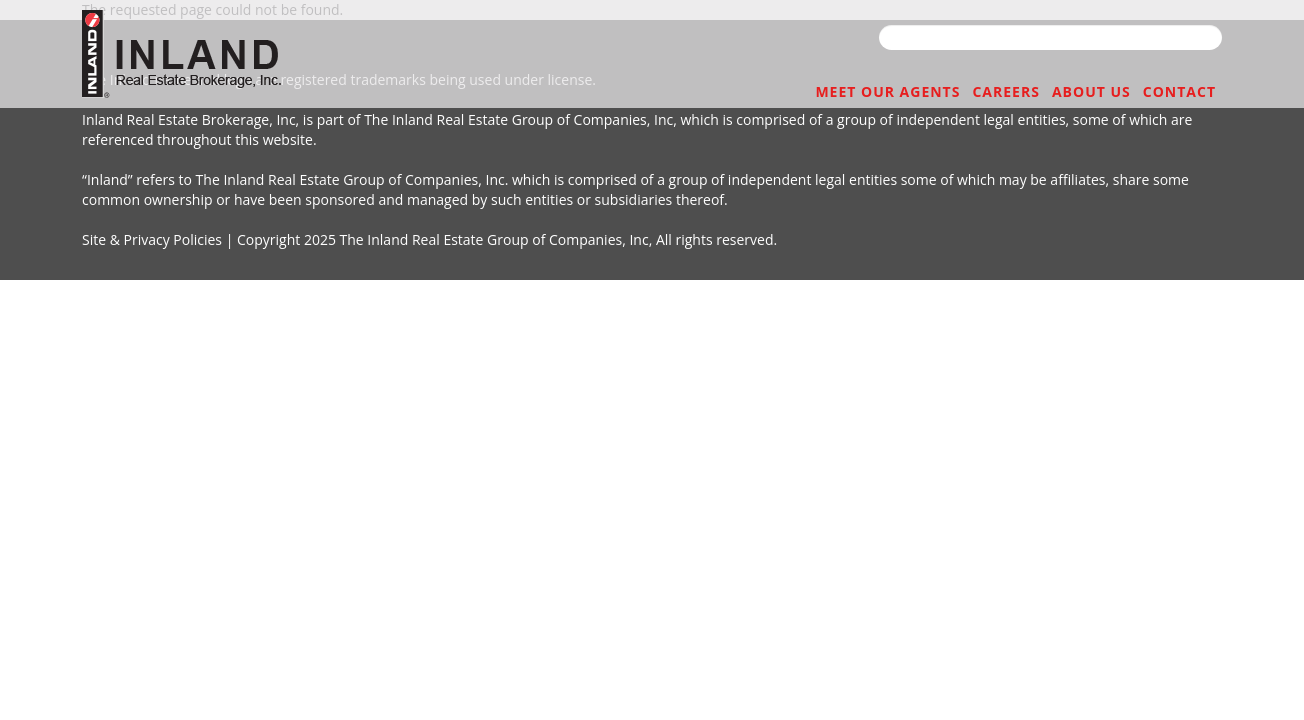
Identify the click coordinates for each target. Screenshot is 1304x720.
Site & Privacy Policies (152, 239)
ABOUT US (1062, 92)
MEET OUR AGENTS (813, 92)
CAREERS (958, 92)
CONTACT (1170, 92)
